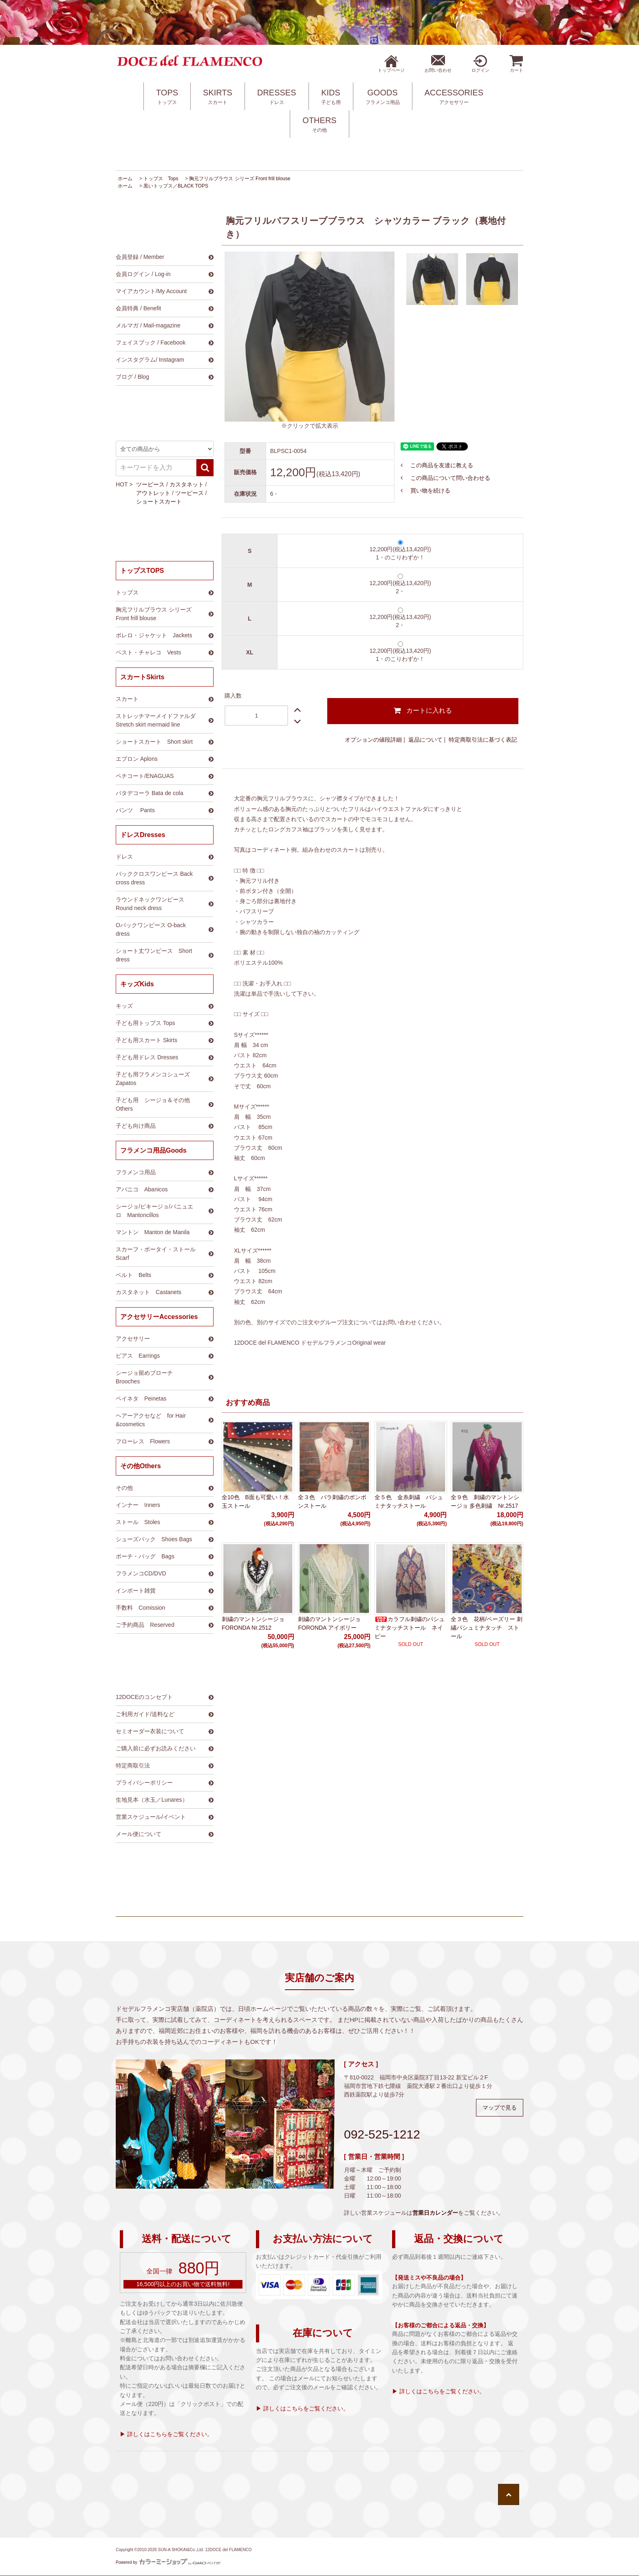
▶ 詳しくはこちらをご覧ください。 (166, 2434)
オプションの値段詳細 (373, 739)
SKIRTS (217, 97)
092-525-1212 (382, 2134)
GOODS (383, 97)
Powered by (168, 2562)
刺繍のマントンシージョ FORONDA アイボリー (329, 1623)
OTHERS (319, 125)
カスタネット (187, 484)
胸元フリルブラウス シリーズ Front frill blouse (239, 178)
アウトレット (153, 493)
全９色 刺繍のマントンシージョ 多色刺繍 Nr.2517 (485, 1501)
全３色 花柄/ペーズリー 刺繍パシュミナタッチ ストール (486, 1627)
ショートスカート (159, 501)
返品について (425, 739)
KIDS (331, 97)
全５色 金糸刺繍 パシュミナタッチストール (409, 1501)
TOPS (167, 97)
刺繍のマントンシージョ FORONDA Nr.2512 (253, 1623)
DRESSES (276, 97)
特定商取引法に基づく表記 (483, 739)
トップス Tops (160, 178)
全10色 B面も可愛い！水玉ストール (255, 1501)
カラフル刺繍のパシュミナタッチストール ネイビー (410, 1627)
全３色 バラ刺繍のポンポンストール (332, 1501)
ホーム (125, 178)
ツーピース (150, 484)
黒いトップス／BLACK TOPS (175, 186)
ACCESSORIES (454, 97)
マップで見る (500, 2107)
